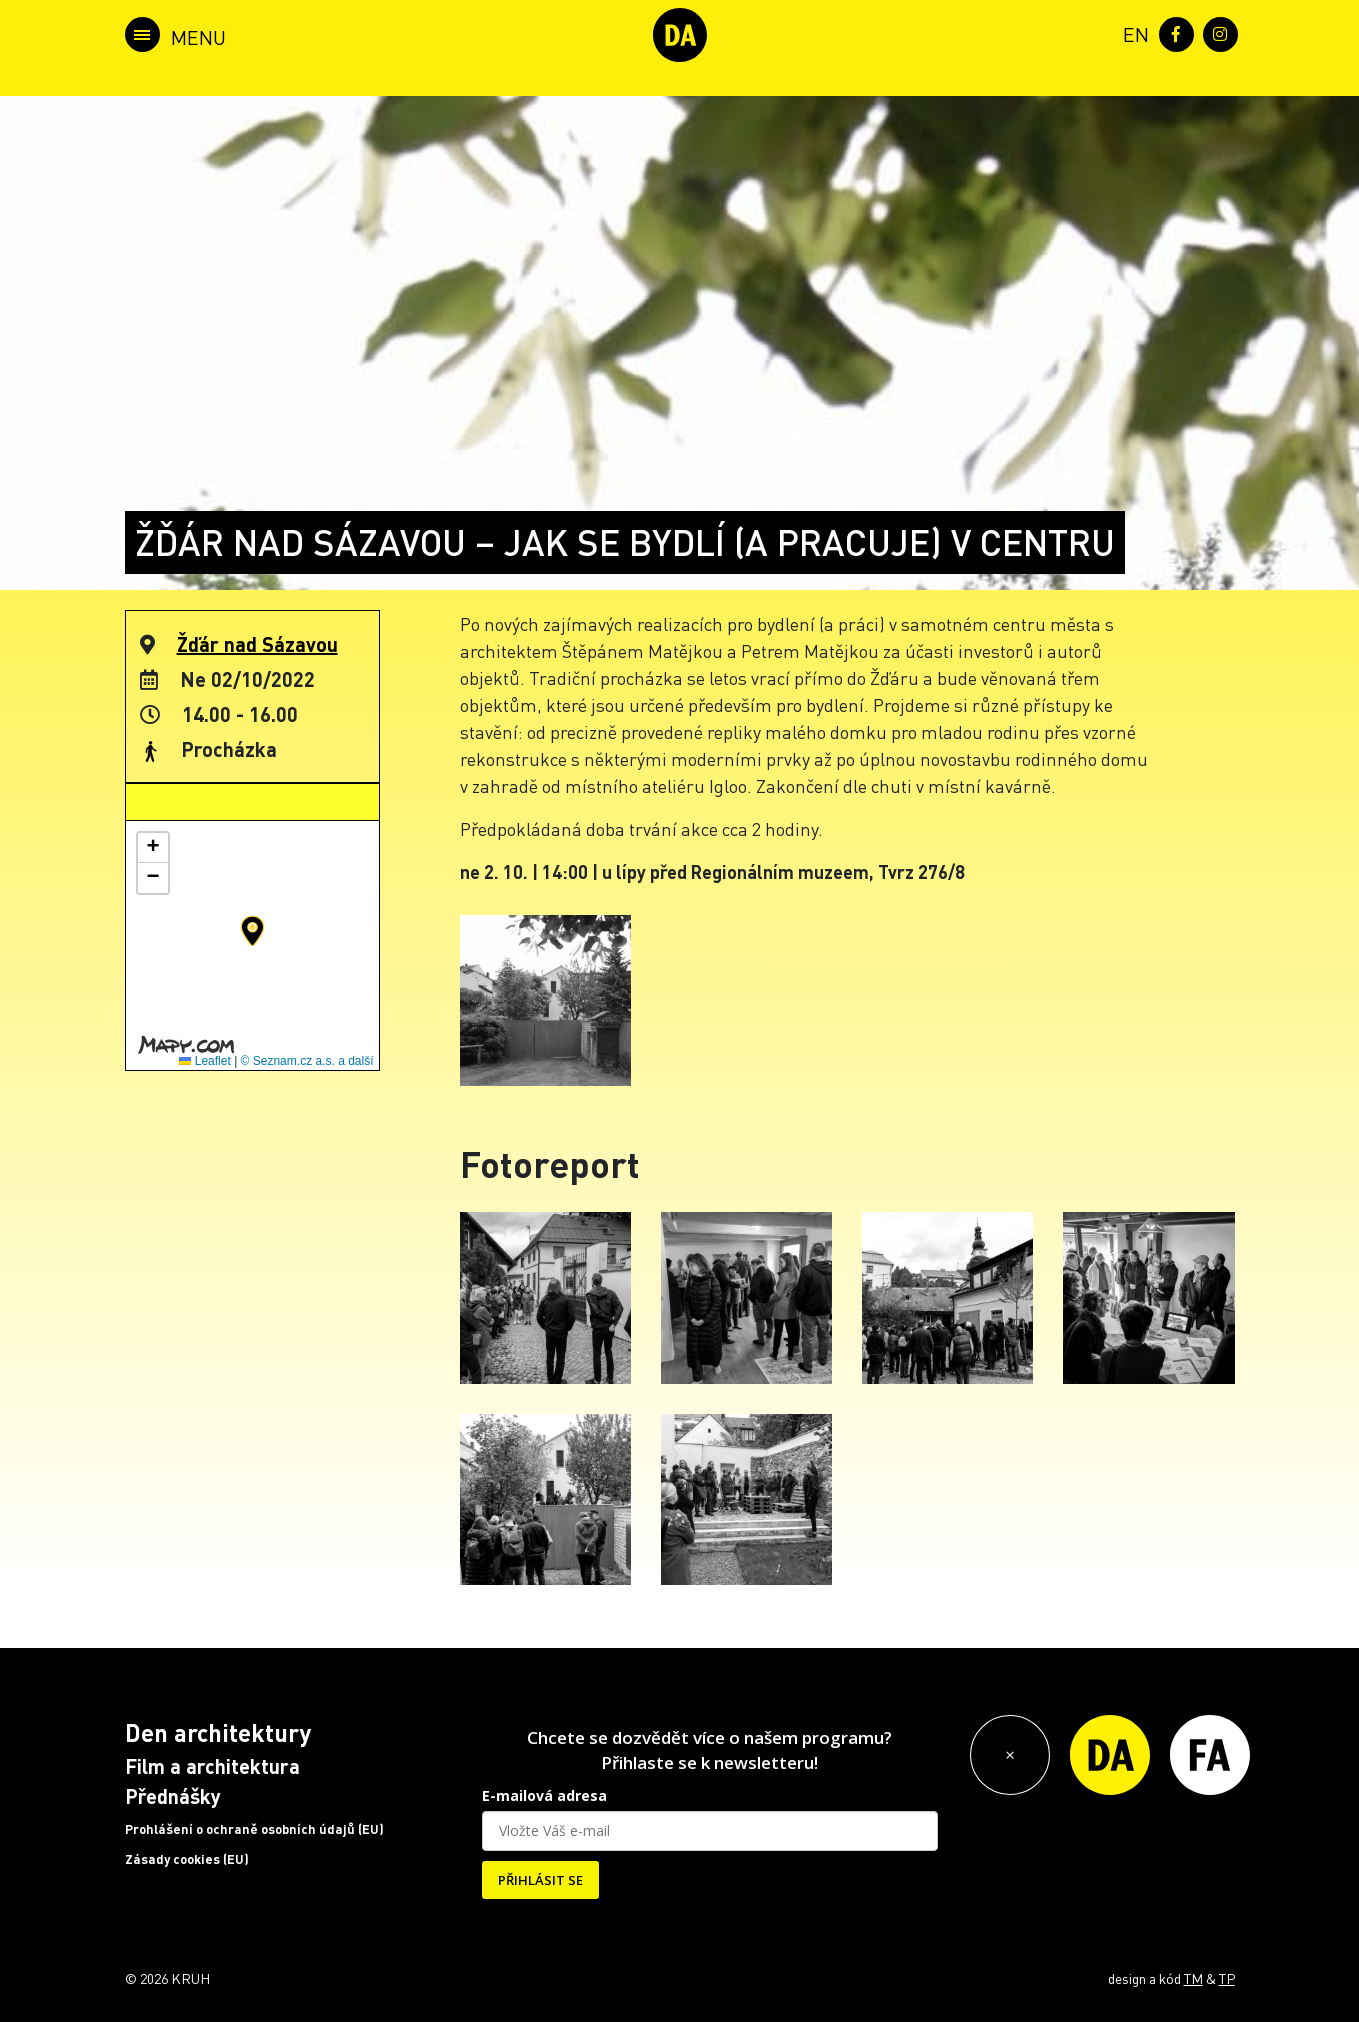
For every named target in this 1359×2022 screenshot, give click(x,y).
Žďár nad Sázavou (257, 644)
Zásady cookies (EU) (187, 1859)
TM (1193, 1978)
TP (1227, 1978)
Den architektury (218, 1732)
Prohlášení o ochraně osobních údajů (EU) (254, 1829)
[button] (252, 931)
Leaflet (204, 1061)
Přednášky (173, 1796)
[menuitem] (1132, 32)
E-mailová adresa (544, 1795)
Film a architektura (212, 1766)
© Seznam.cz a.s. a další (307, 1061)
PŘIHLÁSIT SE (540, 1880)
